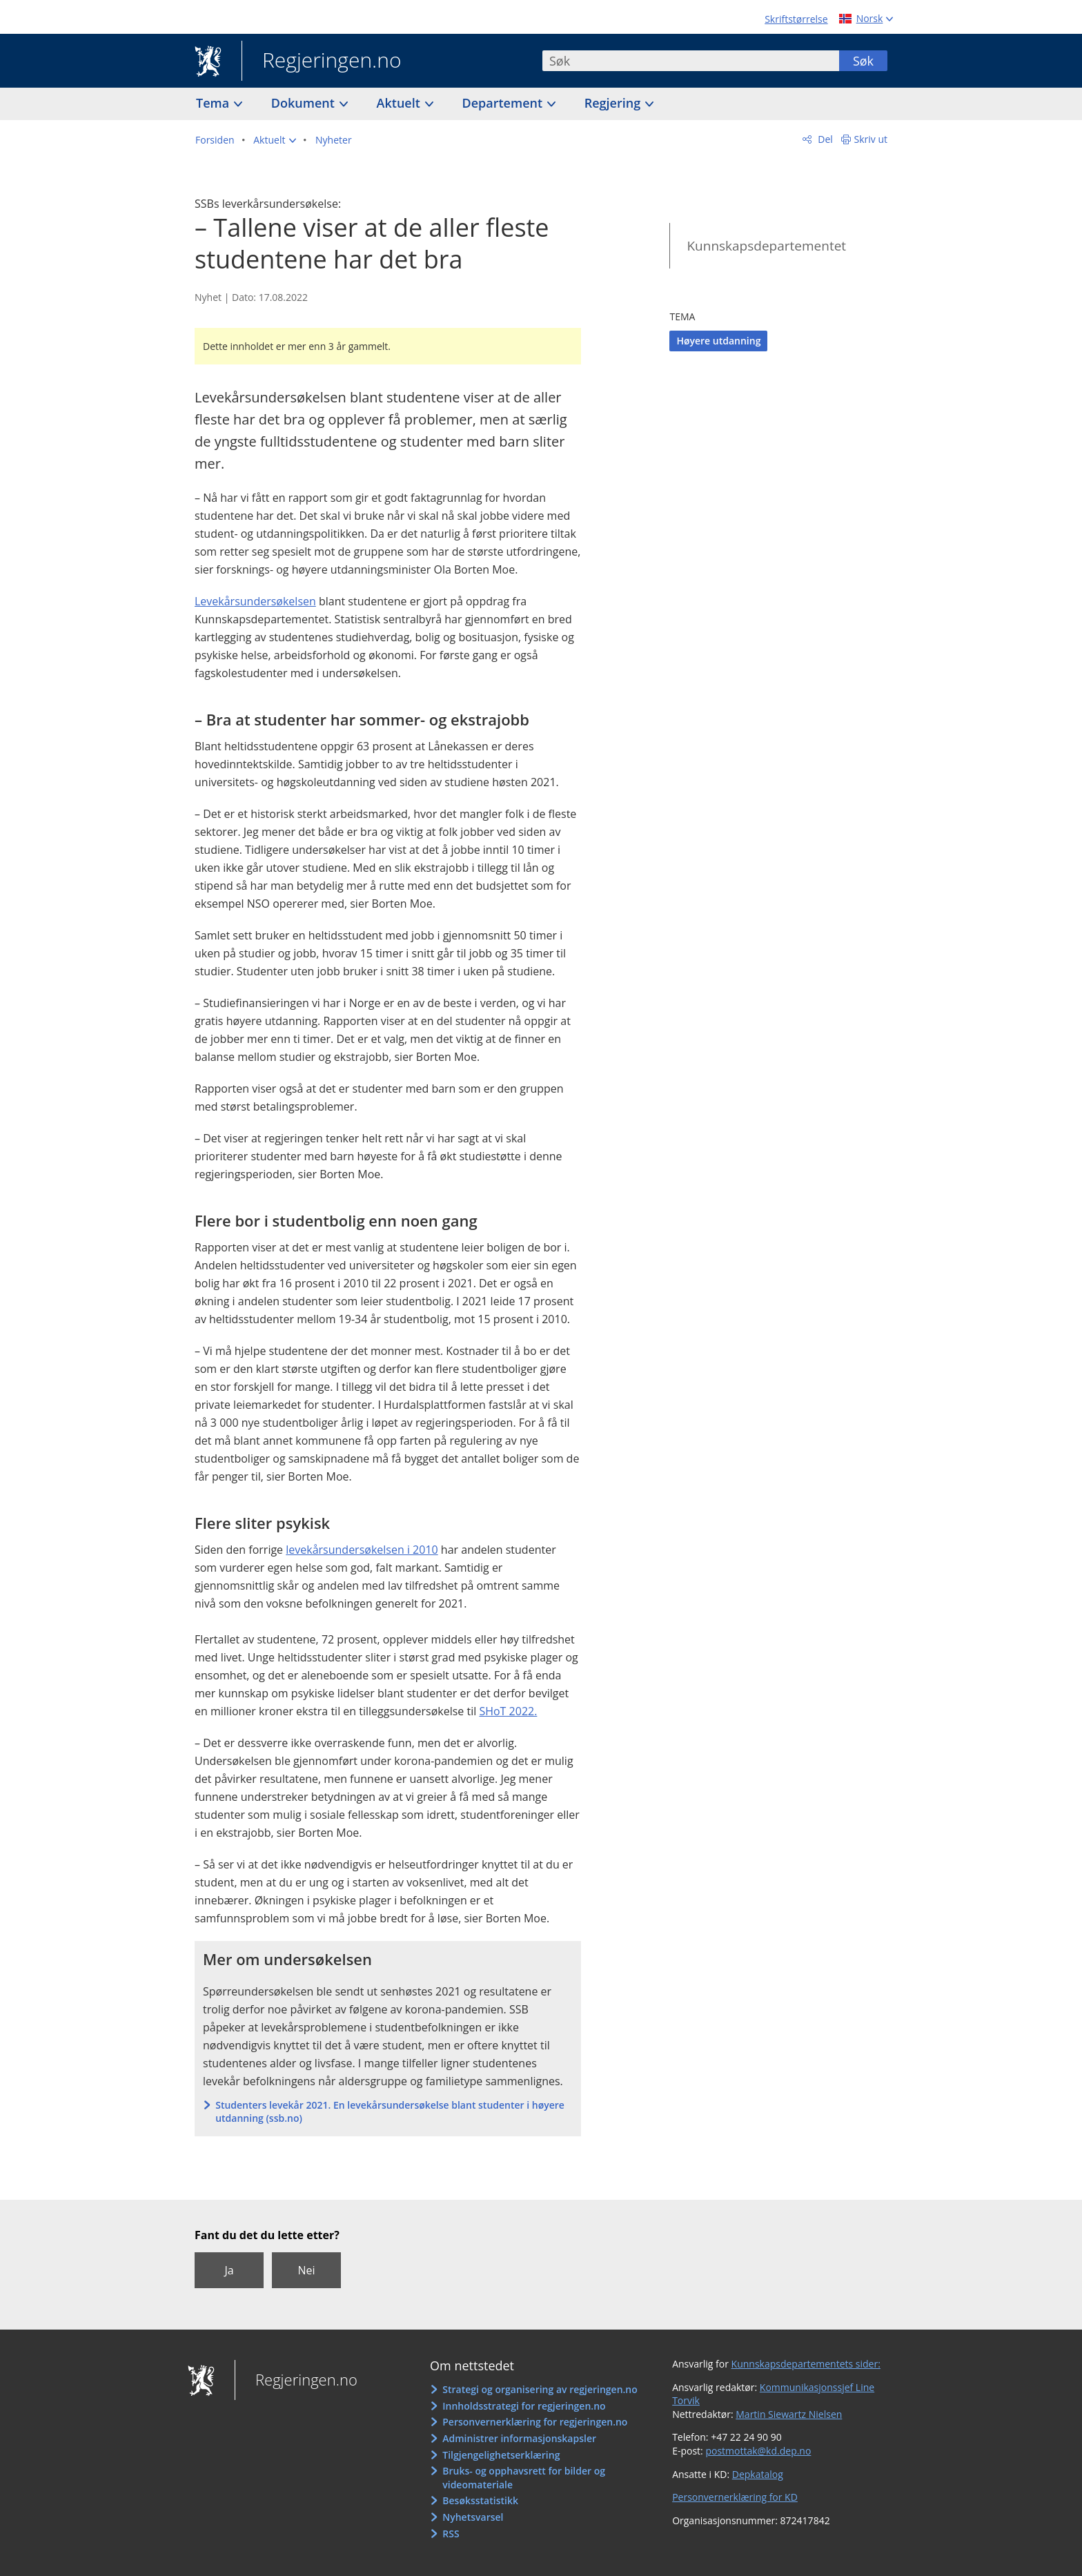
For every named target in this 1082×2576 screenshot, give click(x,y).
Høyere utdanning (718, 340)
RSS (450, 2533)
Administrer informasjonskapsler (519, 2438)
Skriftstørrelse (796, 19)
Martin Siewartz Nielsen (789, 2414)
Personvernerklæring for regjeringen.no (534, 2421)
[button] (274, 140)
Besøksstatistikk (480, 2500)
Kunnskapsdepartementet (766, 246)
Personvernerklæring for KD (735, 2497)
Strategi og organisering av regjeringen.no (540, 2389)
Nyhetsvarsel (472, 2517)
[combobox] (690, 60)
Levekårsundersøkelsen (255, 601)
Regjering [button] (614, 103)
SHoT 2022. (508, 1711)
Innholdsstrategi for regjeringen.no (523, 2405)
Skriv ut (871, 139)
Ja (228, 2270)
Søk (863, 60)
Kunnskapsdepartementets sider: (806, 2363)
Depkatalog (757, 2474)
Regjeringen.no (322, 61)
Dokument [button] (304, 103)
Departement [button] (504, 103)
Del (824, 139)
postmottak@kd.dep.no (758, 2450)
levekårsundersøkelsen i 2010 (361, 1549)
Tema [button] (214, 103)
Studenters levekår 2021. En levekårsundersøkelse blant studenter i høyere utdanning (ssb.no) (389, 2111)
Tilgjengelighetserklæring (501, 2454)
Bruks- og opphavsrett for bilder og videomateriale (523, 2477)
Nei (306, 2270)
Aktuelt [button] (400, 103)
